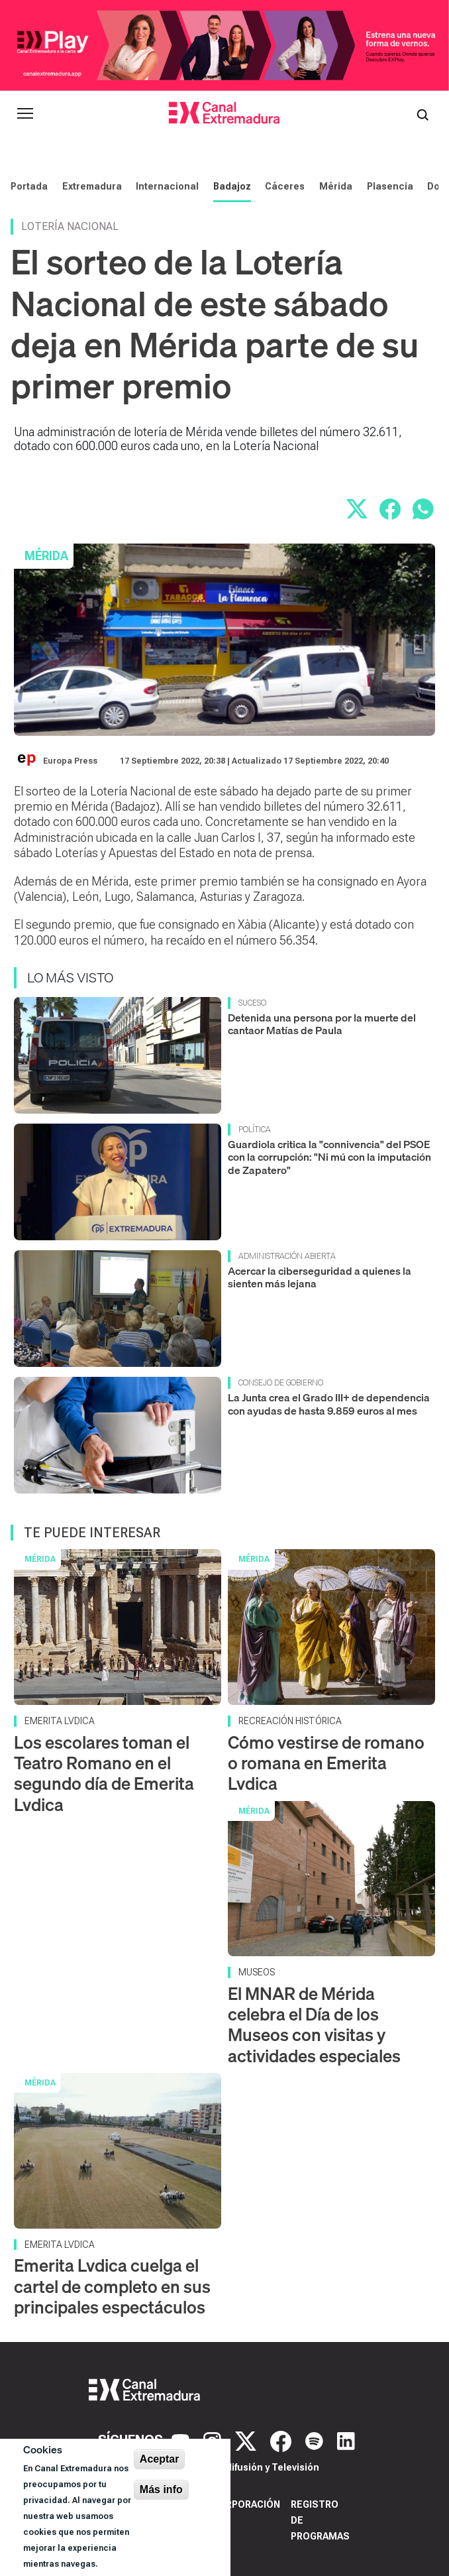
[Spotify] (315, 2440)
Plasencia (390, 186)
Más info (161, 2489)
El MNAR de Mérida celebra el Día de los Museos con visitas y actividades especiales (314, 2025)
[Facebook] (282, 2440)
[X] (247, 2440)
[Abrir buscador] (422, 113)
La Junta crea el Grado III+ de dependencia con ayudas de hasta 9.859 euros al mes (329, 1404)
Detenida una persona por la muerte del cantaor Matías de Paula (322, 1024)
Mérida (335, 186)
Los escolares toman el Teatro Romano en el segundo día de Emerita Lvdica (104, 1773)
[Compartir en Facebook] (390, 509)
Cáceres (285, 186)
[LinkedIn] (346, 2440)
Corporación (246, 2504)
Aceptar (159, 2459)
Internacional (167, 186)
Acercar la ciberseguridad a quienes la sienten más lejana (319, 1277)
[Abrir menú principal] (25, 113)
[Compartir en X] (357, 509)
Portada (29, 186)
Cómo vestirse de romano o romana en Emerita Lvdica (326, 1763)
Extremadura (92, 186)
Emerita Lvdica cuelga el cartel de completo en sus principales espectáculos (112, 2286)
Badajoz (232, 186)
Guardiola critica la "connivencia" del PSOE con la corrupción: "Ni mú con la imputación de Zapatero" (329, 1157)
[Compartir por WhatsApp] (423, 509)
